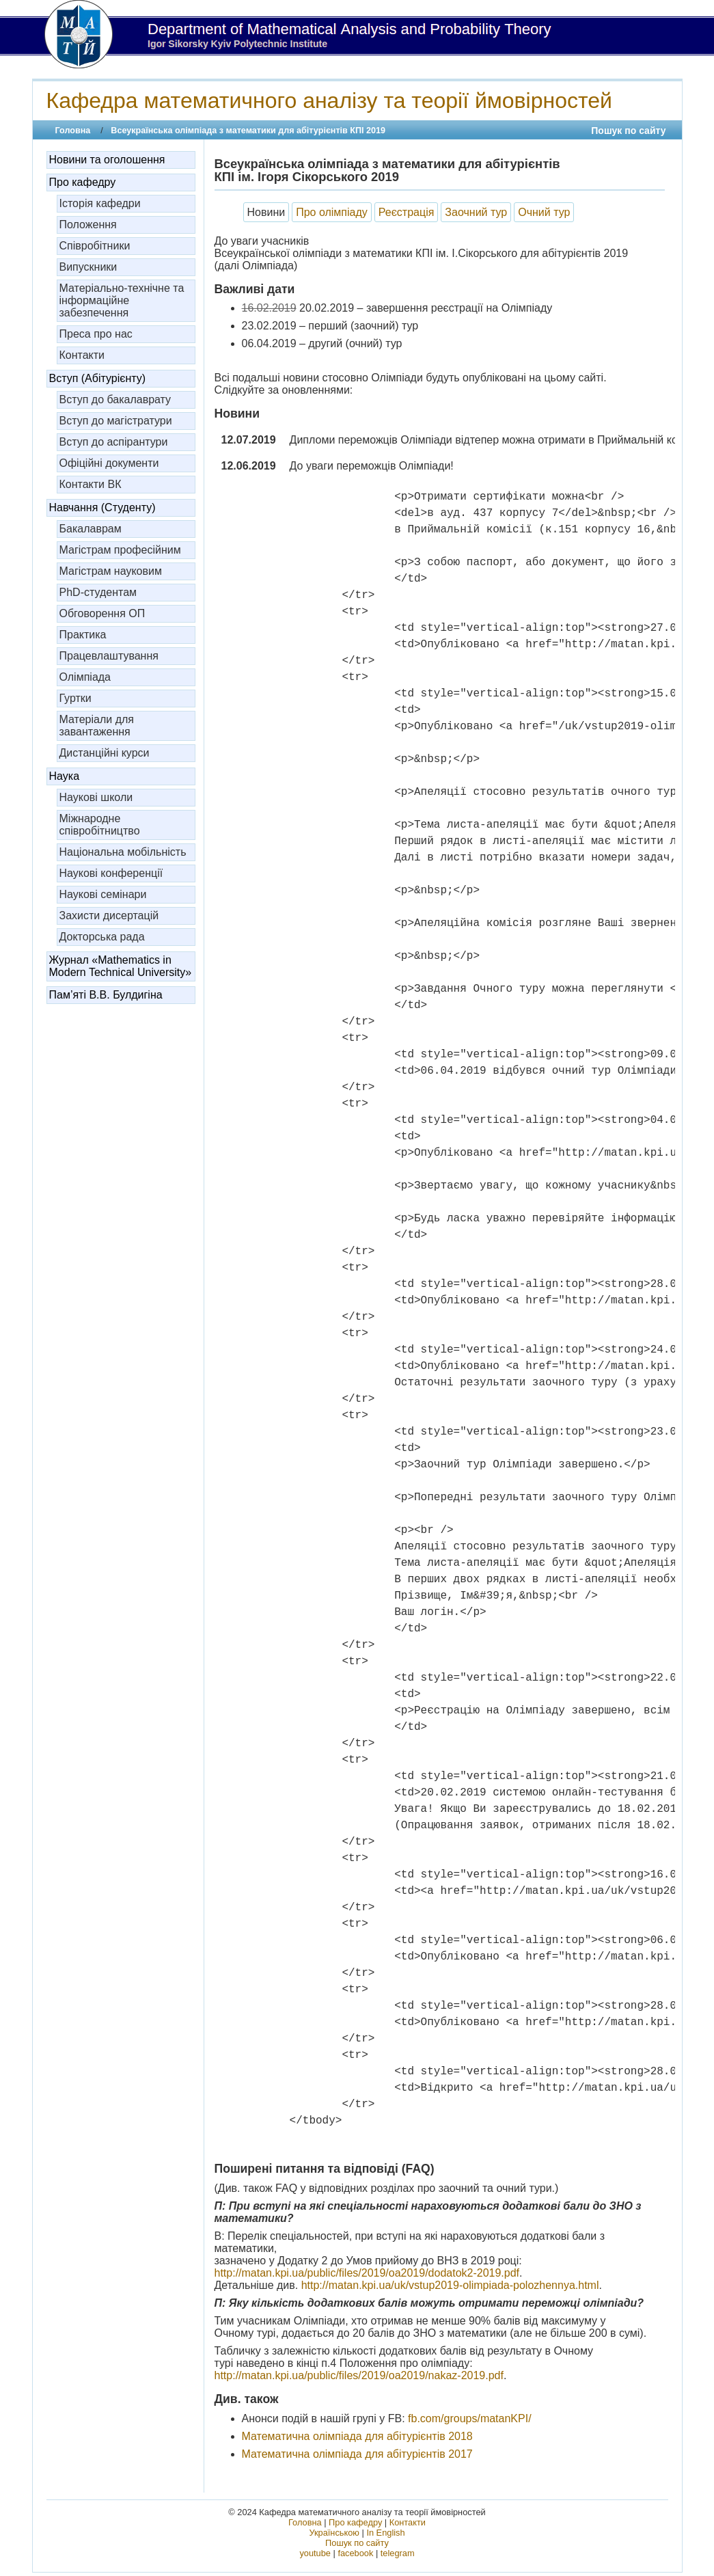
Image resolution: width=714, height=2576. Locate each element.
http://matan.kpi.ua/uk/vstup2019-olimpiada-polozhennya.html (450, 2285)
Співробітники (95, 246)
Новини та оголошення (107, 159)
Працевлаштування (109, 656)
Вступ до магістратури (115, 420)
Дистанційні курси (104, 753)
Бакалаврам (90, 528)
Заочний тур (476, 212)
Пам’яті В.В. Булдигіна (106, 995)
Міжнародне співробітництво (99, 825)
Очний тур (544, 212)
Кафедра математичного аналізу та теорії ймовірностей (329, 100)
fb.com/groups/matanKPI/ (470, 2418)
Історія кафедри (100, 203)
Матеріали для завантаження (97, 725)
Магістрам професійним (120, 550)
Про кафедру (82, 182)
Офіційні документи (109, 463)
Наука (64, 776)
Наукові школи (96, 797)
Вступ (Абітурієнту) (97, 378)
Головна (73, 130)
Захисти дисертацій (109, 915)
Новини (266, 212)
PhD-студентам (98, 592)
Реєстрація (407, 212)
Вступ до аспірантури (113, 442)
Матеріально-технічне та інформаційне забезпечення (121, 300)
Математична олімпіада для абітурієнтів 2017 (357, 2454)
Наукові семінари (103, 894)
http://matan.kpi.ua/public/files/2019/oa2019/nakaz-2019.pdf (359, 2375)
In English (385, 2532)
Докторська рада (102, 937)
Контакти (82, 355)
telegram (398, 2553)
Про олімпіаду (332, 212)
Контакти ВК (90, 484)
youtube (315, 2553)
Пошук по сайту (628, 130)
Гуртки (75, 698)
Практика (83, 634)
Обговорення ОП (102, 613)
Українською (334, 2532)
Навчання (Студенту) (102, 507)
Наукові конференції (111, 873)
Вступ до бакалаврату (115, 399)
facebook (355, 2553)
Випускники (88, 267)
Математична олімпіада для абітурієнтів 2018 (357, 2436)
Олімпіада (85, 677)
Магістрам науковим (110, 571)
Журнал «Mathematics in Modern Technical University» (120, 966)
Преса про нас (96, 334)
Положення (88, 224)
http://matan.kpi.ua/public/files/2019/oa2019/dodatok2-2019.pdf (367, 2273)
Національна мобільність (123, 852)
